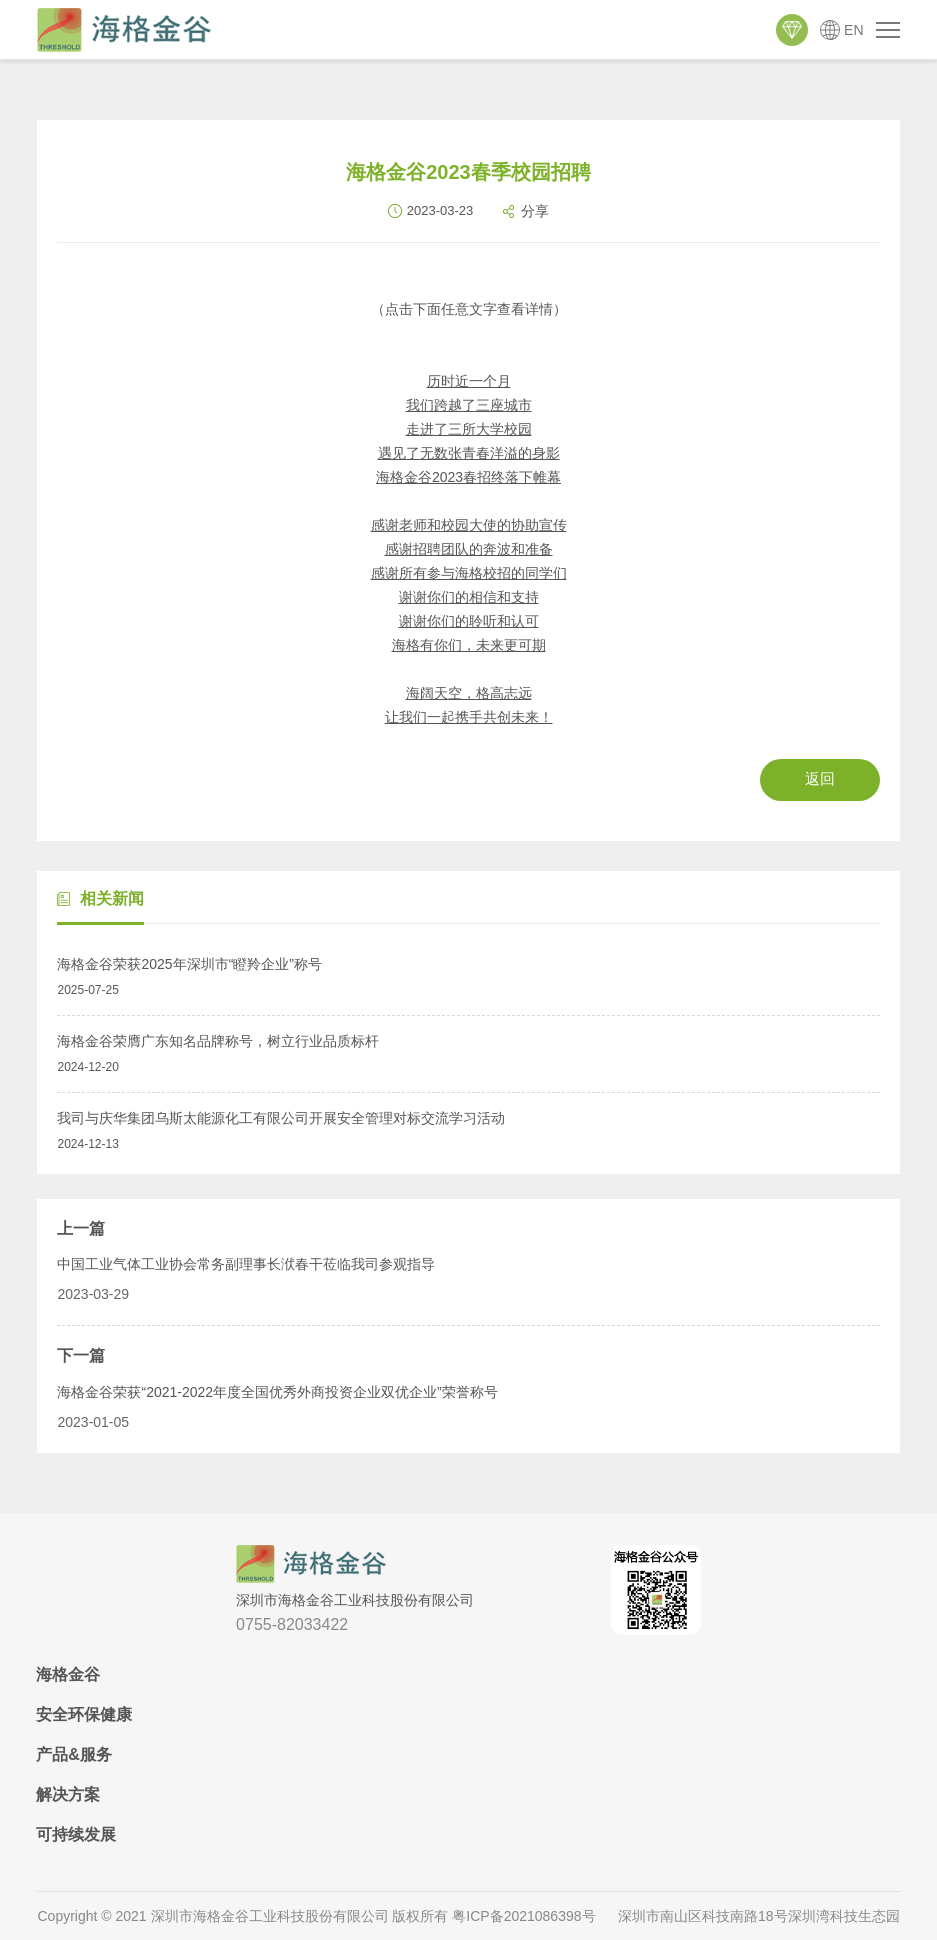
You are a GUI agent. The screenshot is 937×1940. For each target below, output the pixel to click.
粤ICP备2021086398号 (523, 1916)
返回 (820, 778)
